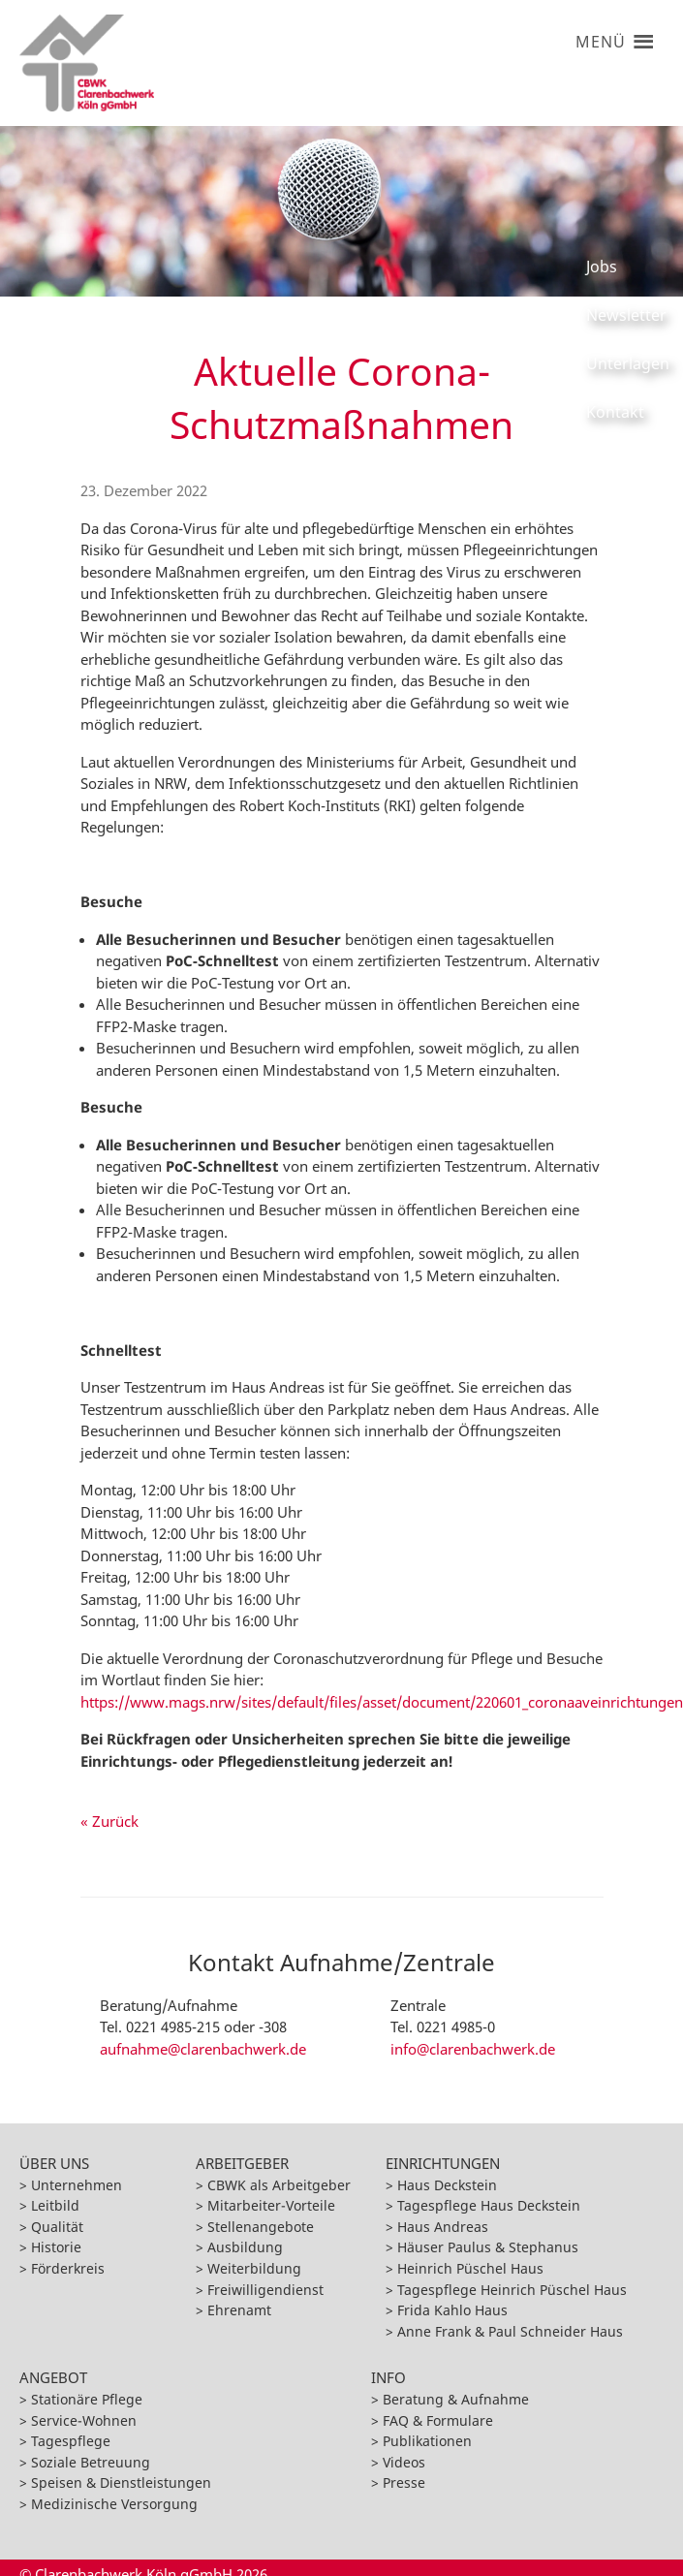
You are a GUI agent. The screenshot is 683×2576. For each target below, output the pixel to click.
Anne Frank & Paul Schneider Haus (510, 2331)
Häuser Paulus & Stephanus (487, 2247)
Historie (56, 2247)
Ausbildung (245, 2247)
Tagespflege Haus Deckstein (488, 2205)
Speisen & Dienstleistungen (121, 2482)
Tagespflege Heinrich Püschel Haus (512, 2289)
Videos (404, 2462)
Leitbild (55, 2205)
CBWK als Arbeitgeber (279, 2185)
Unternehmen (76, 2185)
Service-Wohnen (84, 2420)
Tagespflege (70, 2441)
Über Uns (54, 2163)
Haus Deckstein (447, 2185)
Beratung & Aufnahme (456, 2399)
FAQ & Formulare (438, 2420)
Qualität (57, 2226)
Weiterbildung (254, 2268)
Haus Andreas (442, 2226)
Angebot (53, 2377)
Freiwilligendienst (265, 2289)
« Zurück (109, 1821)
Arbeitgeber (242, 2163)
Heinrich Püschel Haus (470, 2268)
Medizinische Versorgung (114, 2504)
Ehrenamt (239, 2310)
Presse (404, 2482)
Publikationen (427, 2441)
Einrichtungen (443, 2163)
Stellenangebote (260, 2226)
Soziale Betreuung (90, 2462)
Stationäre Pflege (86, 2399)
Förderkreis (68, 2268)
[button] (600, 34)
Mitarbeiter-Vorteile (271, 2205)
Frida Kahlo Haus (452, 2310)
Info (388, 2377)
